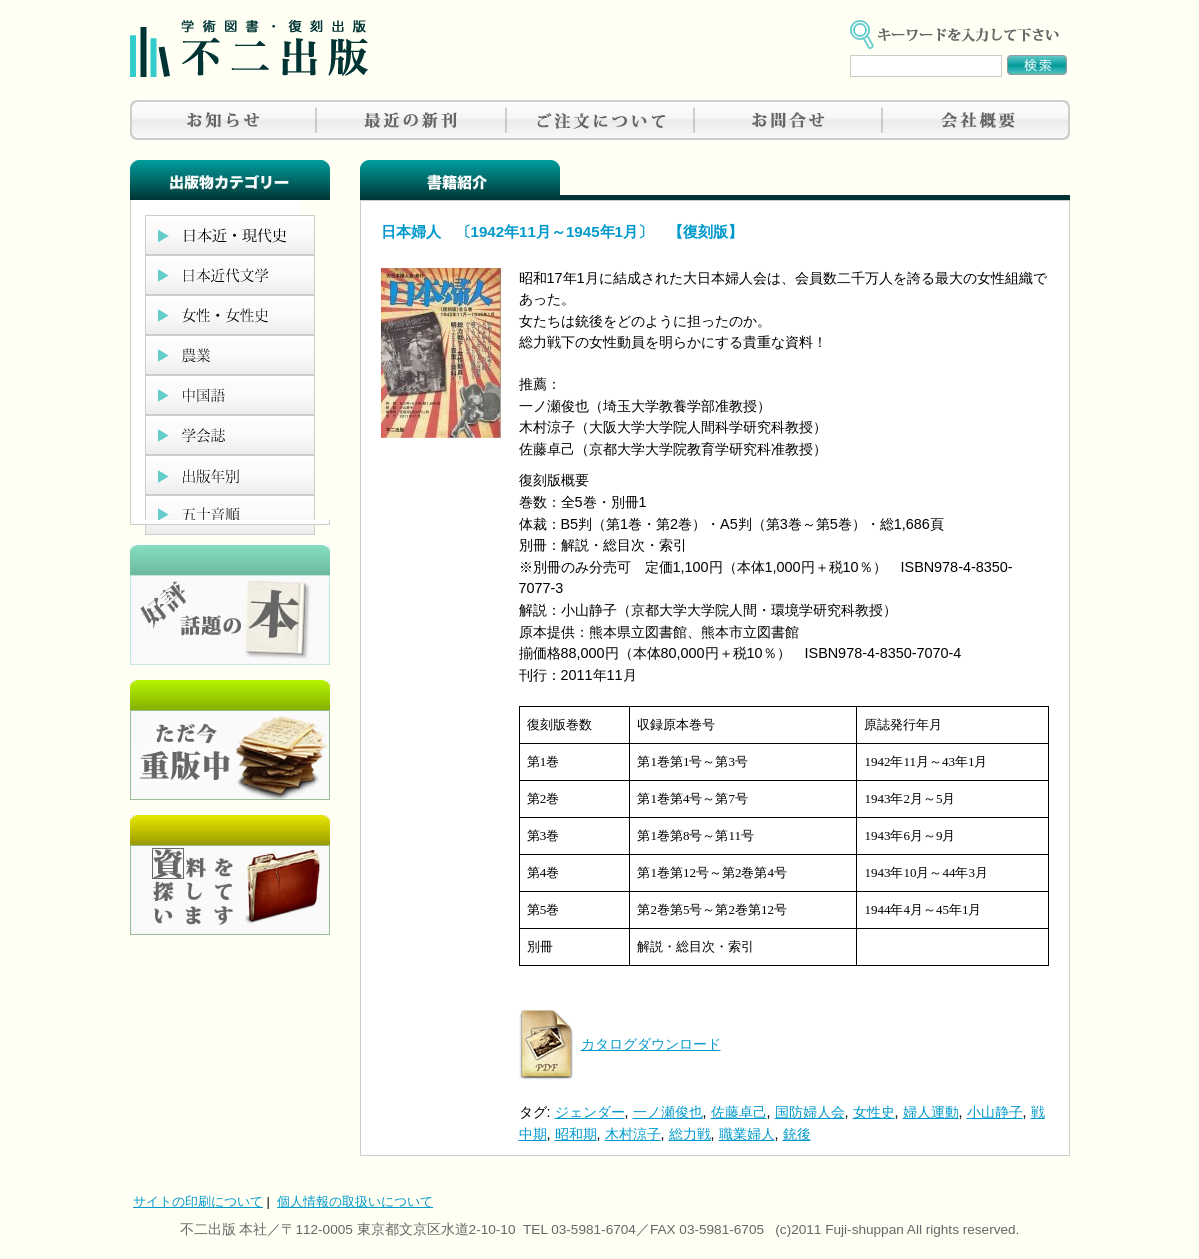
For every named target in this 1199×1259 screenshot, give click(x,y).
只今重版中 (230, 740)
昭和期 (576, 1134)
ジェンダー (590, 1112)
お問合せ (788, 120)
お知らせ (224, 120)
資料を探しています (230, 875)
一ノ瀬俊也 (668, 1112)
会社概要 (976, 120)
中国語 (230, 395)
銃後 (797, 1134)
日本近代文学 (230, 275)
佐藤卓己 (739, 1112)
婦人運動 (931, 1112)
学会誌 (230, 435)
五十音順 (230, 515)
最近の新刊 (412, 120)
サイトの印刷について (198, 1201)
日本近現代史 (230, 235)
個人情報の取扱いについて (355, 1201)
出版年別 (230, 475)
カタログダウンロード (651, 1044)
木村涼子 (633, 1134)
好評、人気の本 (230, 605)
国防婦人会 (810, 1112)
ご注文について (600, 120)
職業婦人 (747, 1134)
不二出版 (249, 48)
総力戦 (690, 1134)
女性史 (874, 1112)
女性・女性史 (230, 315)
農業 (230, 355)
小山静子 (995, 1112)
